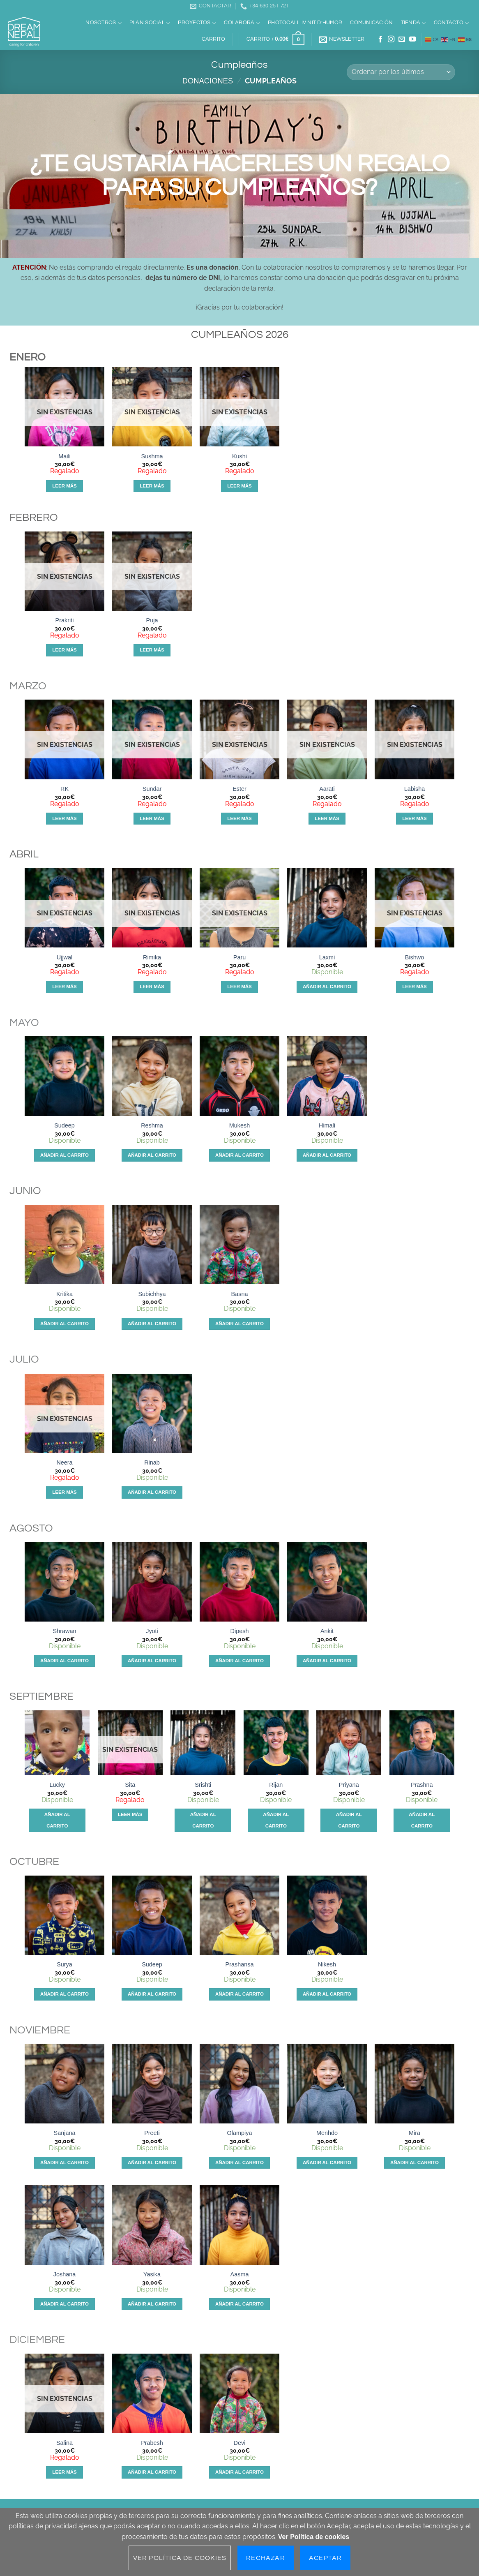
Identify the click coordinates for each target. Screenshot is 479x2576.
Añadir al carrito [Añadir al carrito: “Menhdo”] (327, 2162)
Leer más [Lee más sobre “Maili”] (64, 485)
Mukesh (239, 1125)
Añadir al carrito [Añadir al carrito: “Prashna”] (422, 1820)
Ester (239, 789)
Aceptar (325, 2558)
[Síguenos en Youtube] (412, 39)
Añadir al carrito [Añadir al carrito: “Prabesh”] (152, 2472)
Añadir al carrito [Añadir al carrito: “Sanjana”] (64, 2162)
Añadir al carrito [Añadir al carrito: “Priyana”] (349, 1820)
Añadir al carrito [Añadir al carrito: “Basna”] (239, 1323)
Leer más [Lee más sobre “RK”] (64, 818)
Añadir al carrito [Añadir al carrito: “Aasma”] (239, 2303)
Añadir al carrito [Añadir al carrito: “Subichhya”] (152, 1323)
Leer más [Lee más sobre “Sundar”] (152, 818)
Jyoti (152, 1631)
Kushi (239, 456)
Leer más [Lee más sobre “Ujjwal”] (64, 986)
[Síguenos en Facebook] (380, 39)
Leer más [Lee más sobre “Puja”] (152, 649)
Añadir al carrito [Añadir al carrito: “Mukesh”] (239, 1155)
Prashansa (240, 1964)
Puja (152, 620)
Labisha (414, 789)
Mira (414, 2133)
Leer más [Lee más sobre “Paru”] (239, 986)
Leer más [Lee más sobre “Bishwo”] (414, 986)
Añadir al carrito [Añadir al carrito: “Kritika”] (64, 1323)
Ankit (327, 1631)
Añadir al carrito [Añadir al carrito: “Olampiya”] (239, 2162)
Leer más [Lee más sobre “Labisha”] (414, 818)
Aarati (327, 789)
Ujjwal (64, 957)
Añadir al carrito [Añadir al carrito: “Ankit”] (327, 1660)
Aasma (239, 2274)
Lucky (57, 1784)
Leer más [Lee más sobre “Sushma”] (152, 485)
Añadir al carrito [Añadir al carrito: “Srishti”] (203, 1820)
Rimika (152, 957)
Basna (239, 1294)
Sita (130, 1784)
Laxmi (327, 957)
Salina (64, 2443)
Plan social (149, 23)
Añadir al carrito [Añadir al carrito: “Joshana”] (64, 2303)
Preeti (152, 2133)
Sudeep (64, 1125)
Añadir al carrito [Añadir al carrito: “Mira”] (414, 2162)
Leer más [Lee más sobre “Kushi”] (239, 485)
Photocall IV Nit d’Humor (305, 22)
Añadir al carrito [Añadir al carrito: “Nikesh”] (327, 1993)
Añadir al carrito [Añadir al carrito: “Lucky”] (57, 1820)
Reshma (152, 1125)
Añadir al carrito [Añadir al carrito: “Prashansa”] (239, 1993)
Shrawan (64, 1631)
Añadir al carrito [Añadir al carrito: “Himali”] (327, 1155)
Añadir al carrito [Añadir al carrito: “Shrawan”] (64, 1660)
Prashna (422, 1784)
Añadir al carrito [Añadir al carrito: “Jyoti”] (152, 1660)
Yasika (152, 2274)
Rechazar (265, 2558)
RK (64, 789)
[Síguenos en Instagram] (391, 39)
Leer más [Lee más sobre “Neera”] (64, 1492)
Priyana (349, 1784)
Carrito (214, 39)
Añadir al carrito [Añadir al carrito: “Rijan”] (276, 1820)
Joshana (64, 2274)
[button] (275, 39)
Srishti (203, 1784)
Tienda (413, 23)
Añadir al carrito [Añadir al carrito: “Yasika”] (152, 2303)
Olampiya (239, 2133)
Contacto (451, 23)
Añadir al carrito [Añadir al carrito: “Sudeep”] (64, 1155)
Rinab (152, 1462)
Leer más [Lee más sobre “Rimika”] (152, 986)
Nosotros (103, 23)
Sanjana (65, 2133)
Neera (64, 1462)
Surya (64, 1964)
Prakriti (64, 620)
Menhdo (327, 2133)
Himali (327, 1125)
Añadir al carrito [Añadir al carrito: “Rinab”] (152, 1492)
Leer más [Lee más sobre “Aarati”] (327, 818)
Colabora (242, 23)
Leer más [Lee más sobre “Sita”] (130, 1814)
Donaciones (207, 80)
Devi (240, 2443)
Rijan (276, 1784)
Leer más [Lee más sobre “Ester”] (239, 818)
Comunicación (371, 22)
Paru (239, 957)
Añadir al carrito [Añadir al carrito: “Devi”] (239, 2472)
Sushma (152, 456)
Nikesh (327, 1964)
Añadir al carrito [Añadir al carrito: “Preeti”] (152, 2162)
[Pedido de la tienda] (401, 72)
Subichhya (152, 1294)
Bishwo (414, 957)
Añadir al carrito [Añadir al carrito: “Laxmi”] (327, 986)
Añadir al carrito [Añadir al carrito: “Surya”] (64, 1993)
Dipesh (239, 1631)
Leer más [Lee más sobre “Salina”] (64, 2472)
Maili (64, 456)
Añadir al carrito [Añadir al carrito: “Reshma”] (152, 1155)
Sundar (152, 789)
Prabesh (152, 2443)
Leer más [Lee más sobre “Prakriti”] (64, 649)
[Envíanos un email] (401, 39)
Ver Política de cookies (313, 2536)
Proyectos (197, 23)
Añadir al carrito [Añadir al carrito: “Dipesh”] (239, 1660)
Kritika (64, 1294)
